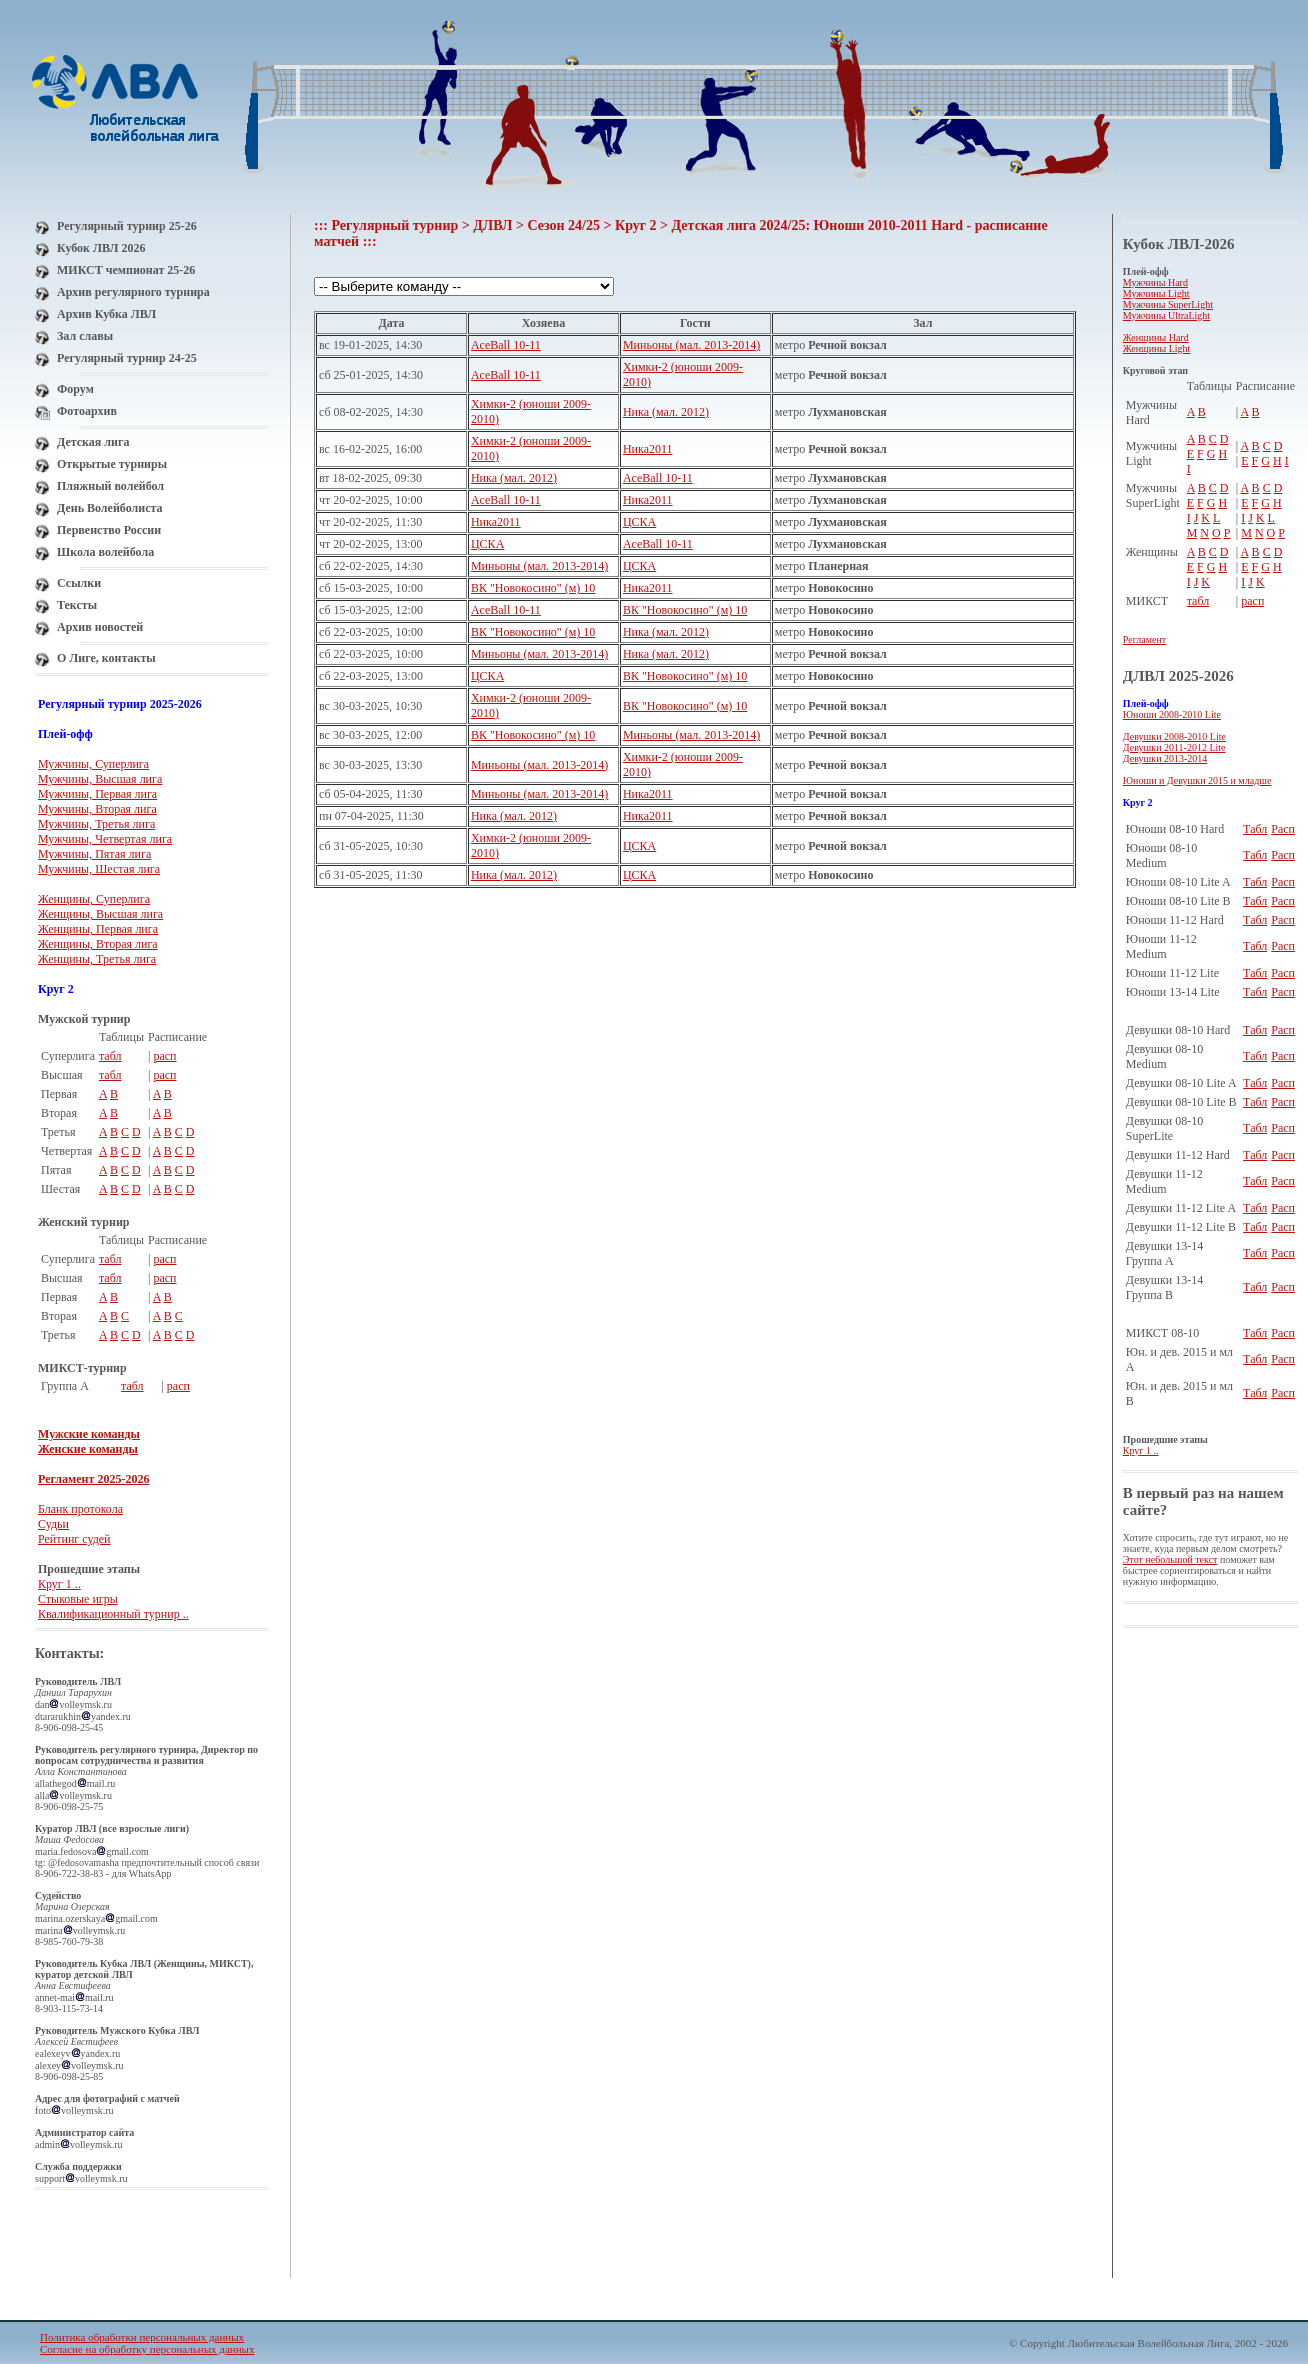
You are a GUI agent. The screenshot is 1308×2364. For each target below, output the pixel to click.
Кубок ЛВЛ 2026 (101, 248)
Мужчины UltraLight (1166, 315)
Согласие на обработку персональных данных (147, 2349)
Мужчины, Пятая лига (94, 854)
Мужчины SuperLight (1168, 304)
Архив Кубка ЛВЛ (106, 314)
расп (164, 1056)
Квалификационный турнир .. (113, 1614)
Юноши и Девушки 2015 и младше (1197, 780)
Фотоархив (87, 411)
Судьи (53, 1524)
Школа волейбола (105, 552)
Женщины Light (1157, 348)
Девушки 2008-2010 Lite (1174, 736)
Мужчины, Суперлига (93, 764)
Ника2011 (648, 449)
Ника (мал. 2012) (666, 412)
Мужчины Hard (1155, 282)
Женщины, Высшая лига (100, 914)
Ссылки (79, 583)
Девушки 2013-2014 (1165, 758)
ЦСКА (639, 522)
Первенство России (109, 530)
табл (110, 1056)
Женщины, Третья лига (97, 959)
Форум (75, 389)
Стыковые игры (78, 1599)
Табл (1255, 829)
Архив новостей (100, 627)
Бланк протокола (80, 1509)
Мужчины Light (1156, 293)
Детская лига (93, 442)
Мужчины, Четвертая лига (105, 839)
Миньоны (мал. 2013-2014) (691, 345)
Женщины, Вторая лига (98, 944)
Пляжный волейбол (110, 486)
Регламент (1144, 639)
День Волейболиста (110, 508)
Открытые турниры (112, 464)
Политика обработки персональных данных (142, 2337)
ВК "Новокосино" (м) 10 (533, 588)
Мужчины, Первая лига (97, 794)
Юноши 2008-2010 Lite (1172, 714)
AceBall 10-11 (506, 345)
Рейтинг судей (74, 1539)
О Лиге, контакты (106, 658)
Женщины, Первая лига (98, 929)
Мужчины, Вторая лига (97, 809)
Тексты (77, 605)
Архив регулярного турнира (133, 292)
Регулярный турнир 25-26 (127, 226)
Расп (1283, 829)
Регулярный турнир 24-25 (127, 358)
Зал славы (85, 336)
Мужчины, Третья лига (96, 824)
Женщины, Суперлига (94, 899)
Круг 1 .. (59, 1584)
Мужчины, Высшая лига (100, 779)
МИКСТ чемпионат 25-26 (126, 270)
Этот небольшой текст (1170, 1559)
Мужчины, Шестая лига (99, 869)
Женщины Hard (1156, 337)
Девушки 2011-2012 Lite (1174, 747)
